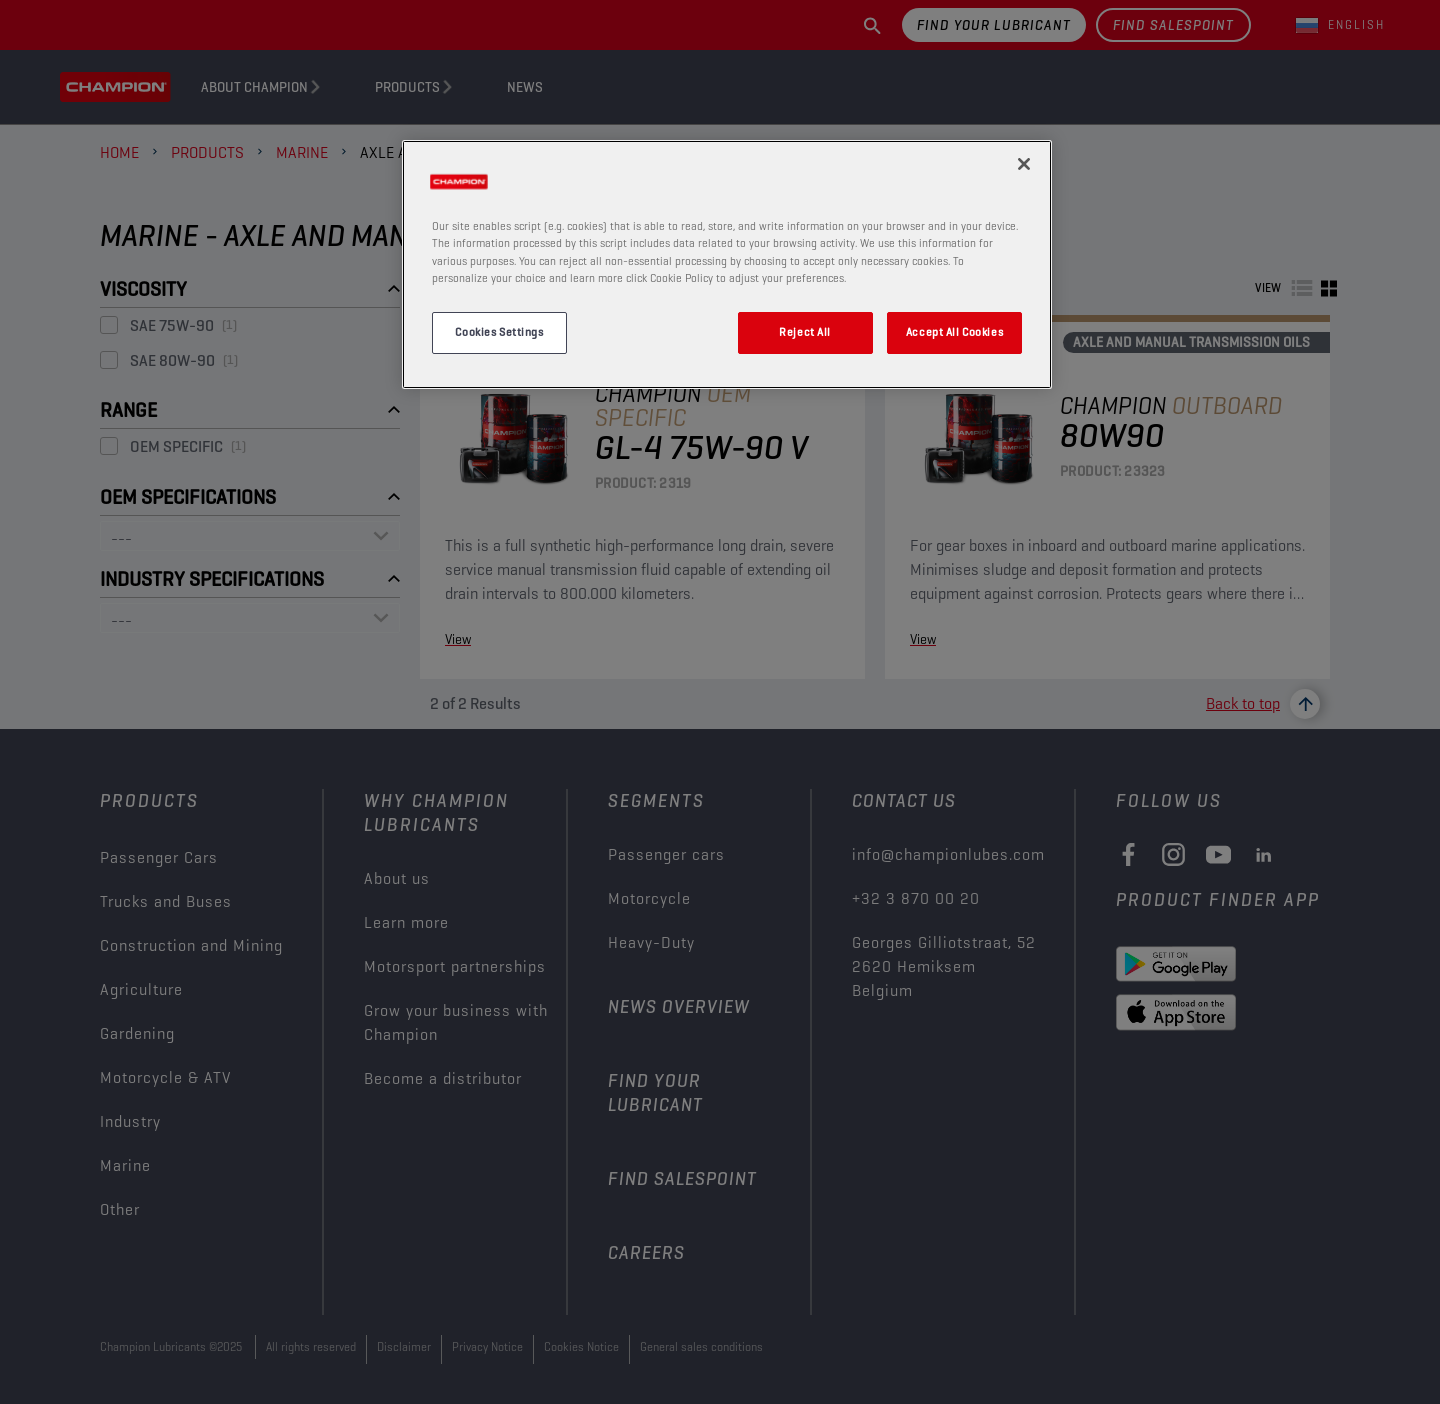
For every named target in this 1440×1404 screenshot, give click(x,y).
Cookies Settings (499, 332)
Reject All (805, 332)
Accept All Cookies (954, 332)
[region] (727, 264)
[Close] (1024, 164)
